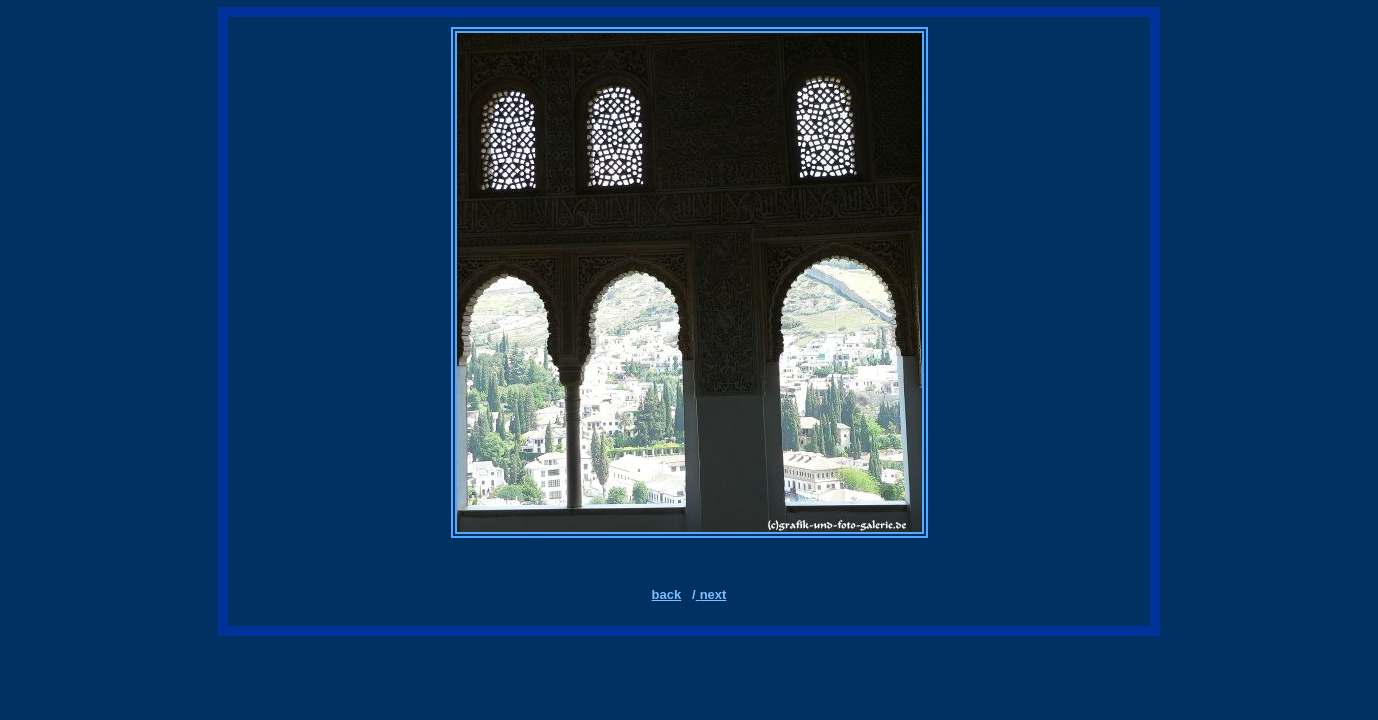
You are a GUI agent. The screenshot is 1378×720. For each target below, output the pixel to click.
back (667, 594)
